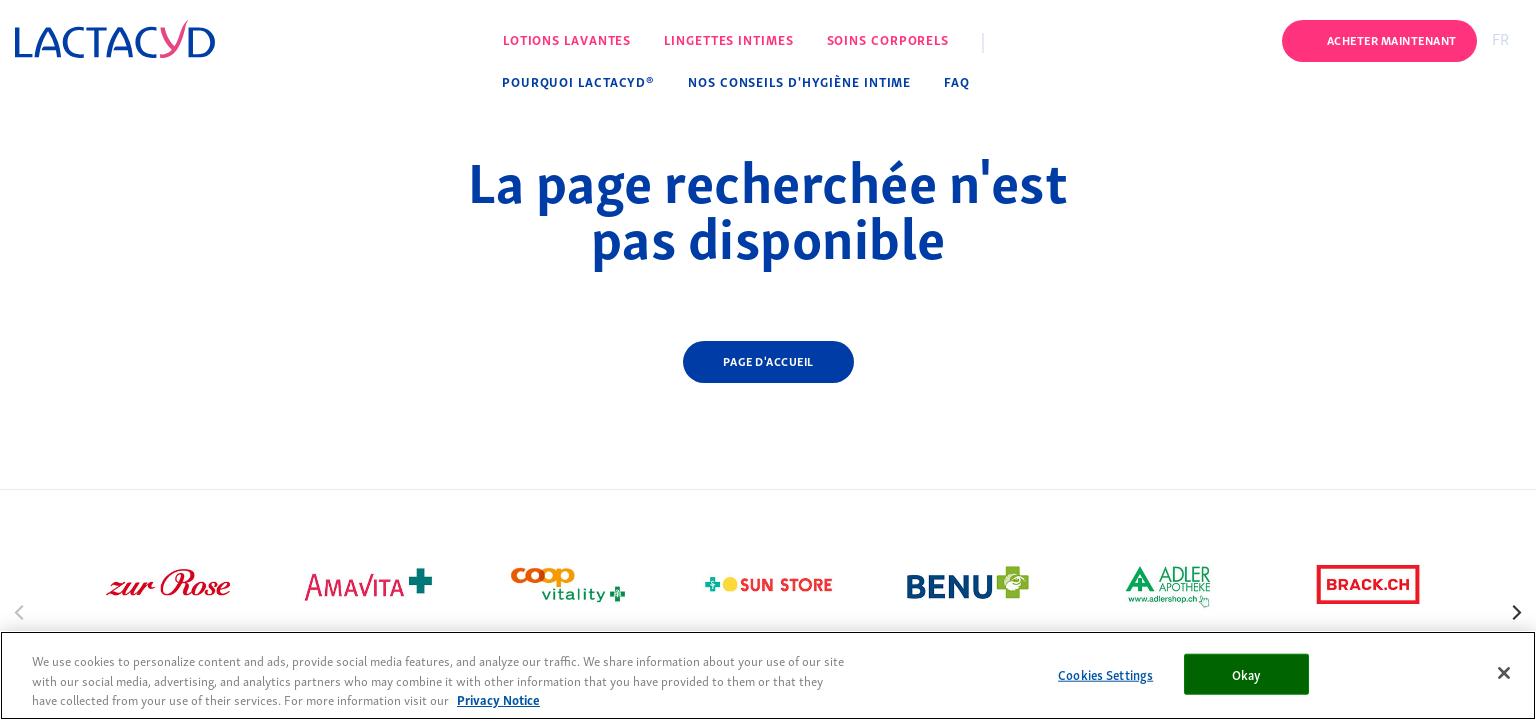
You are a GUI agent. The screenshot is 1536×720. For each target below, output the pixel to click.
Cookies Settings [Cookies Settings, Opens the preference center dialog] (1105, 673)
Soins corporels (888, 39)
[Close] (1504, 673)
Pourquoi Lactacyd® (578, 81)
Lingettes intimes (728, 39)
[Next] (1515, 610)
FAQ (957, 81)
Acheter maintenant (1392, 39)
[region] (768, 675)
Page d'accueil (768, 360)
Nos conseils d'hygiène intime (799, 81)
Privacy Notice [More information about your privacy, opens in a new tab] (498, 699)
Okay (1247, 673)
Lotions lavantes (567, 39)
